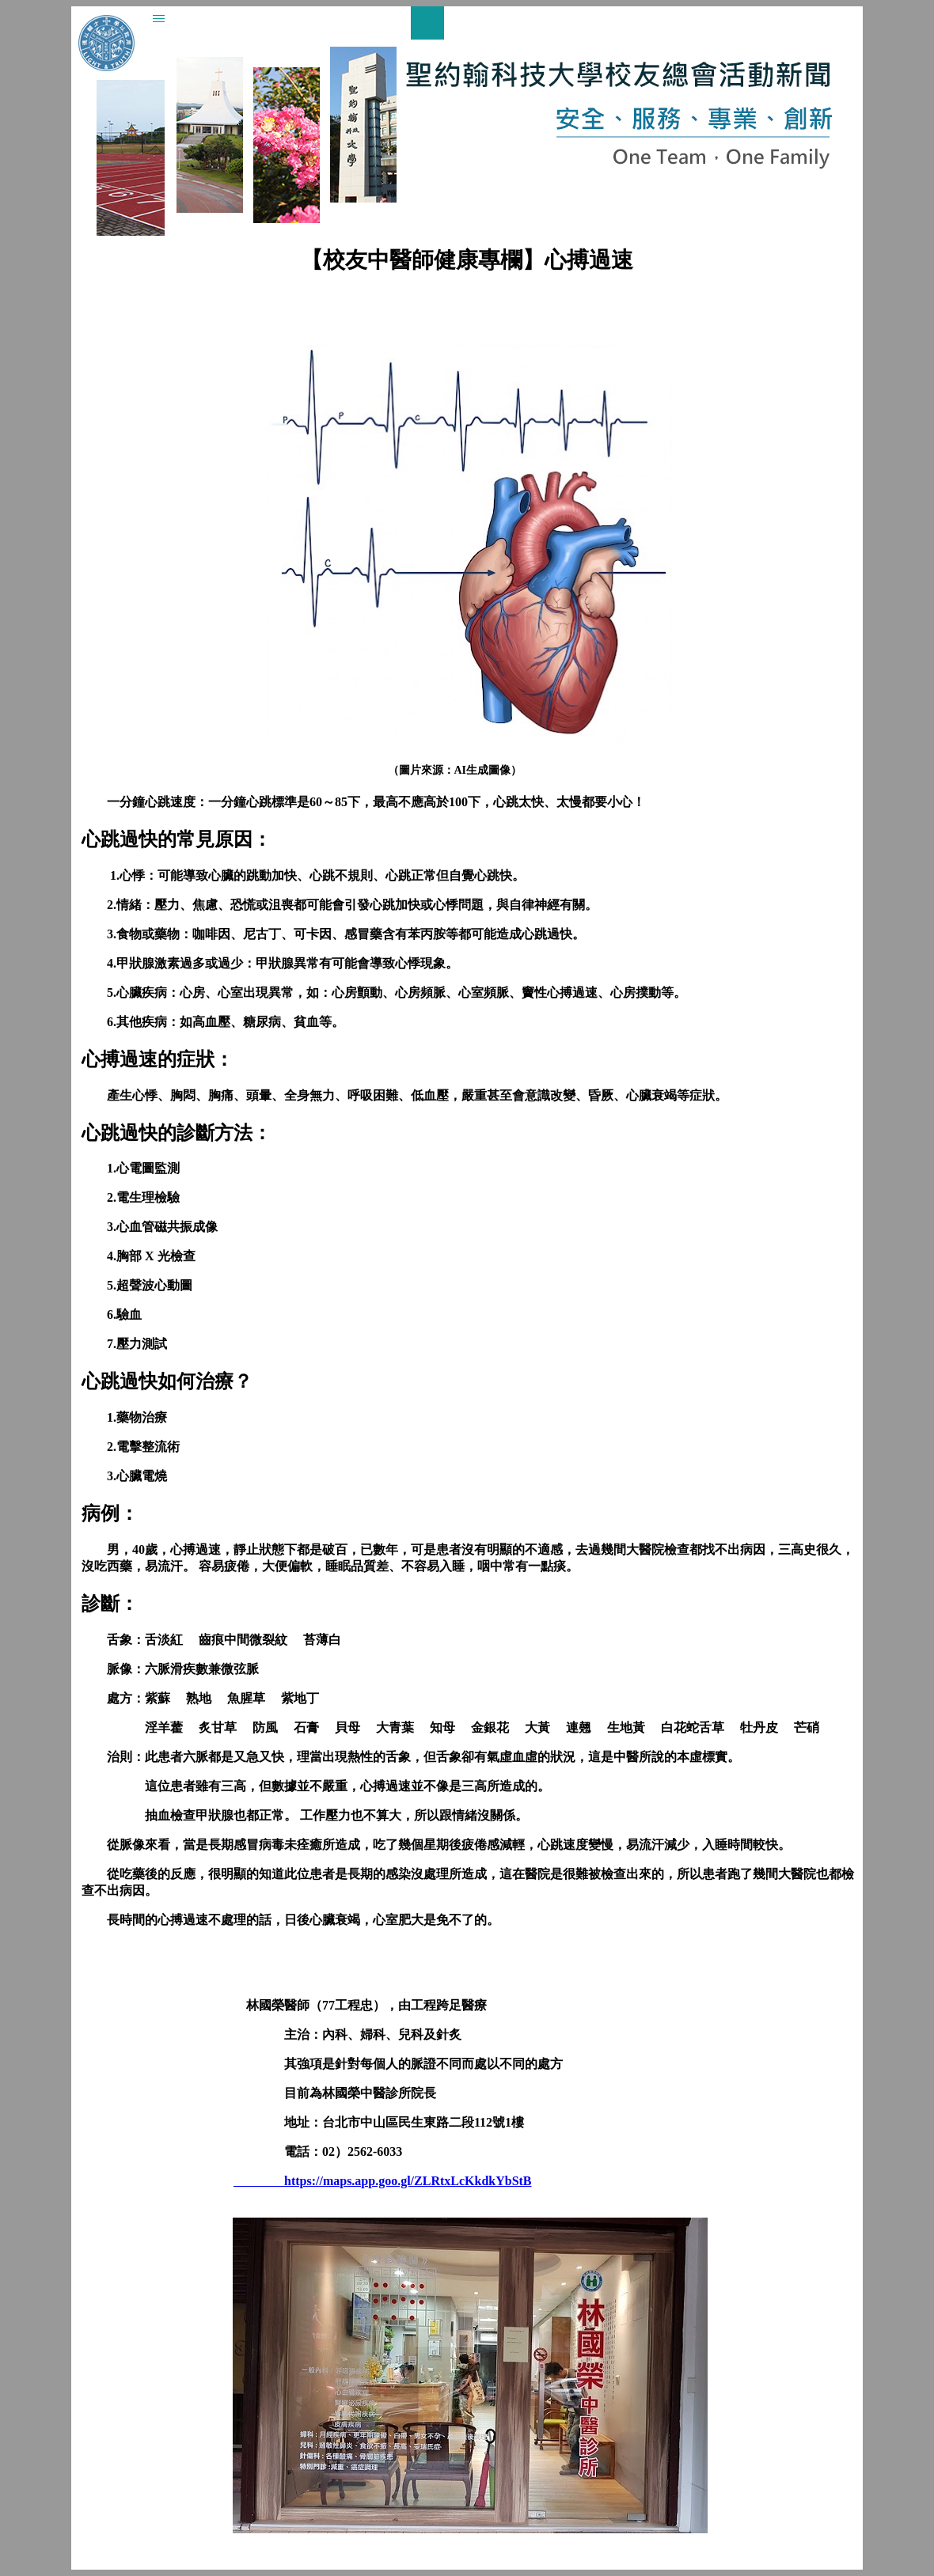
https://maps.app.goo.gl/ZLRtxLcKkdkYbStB (383, 2181)
